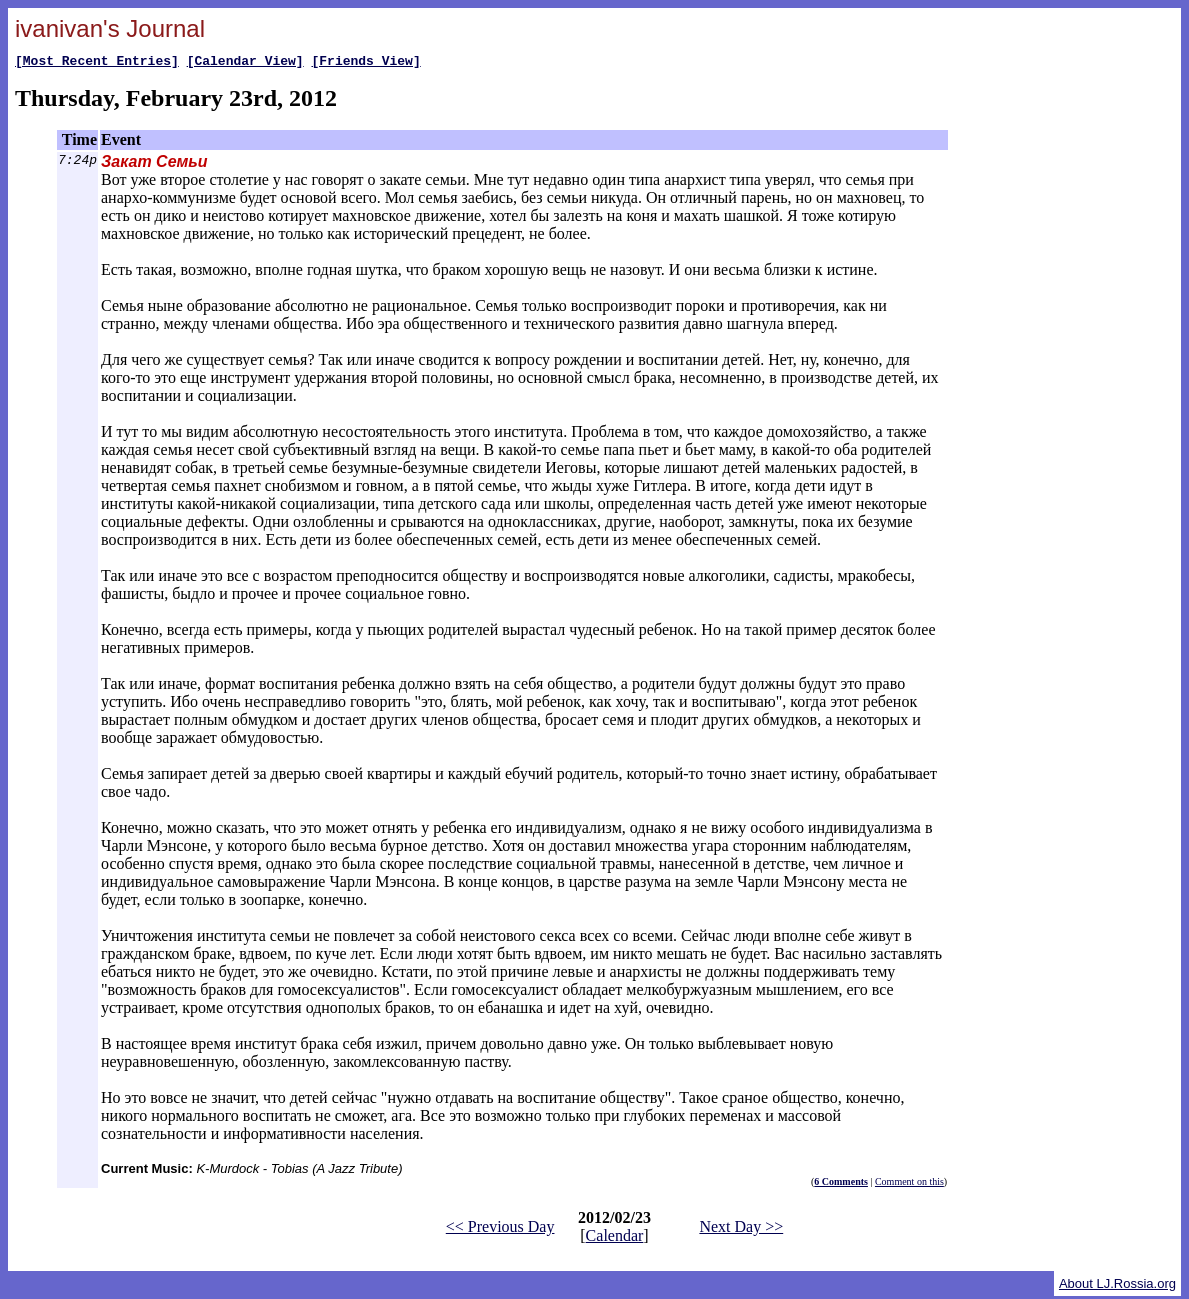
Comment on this (909, 1184)
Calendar (615, 1238)
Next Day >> (741, 1229)
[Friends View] (365, 63)
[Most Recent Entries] (97, 63)
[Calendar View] (245, 63)
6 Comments (841, 1184)
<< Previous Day (500, 1229)
